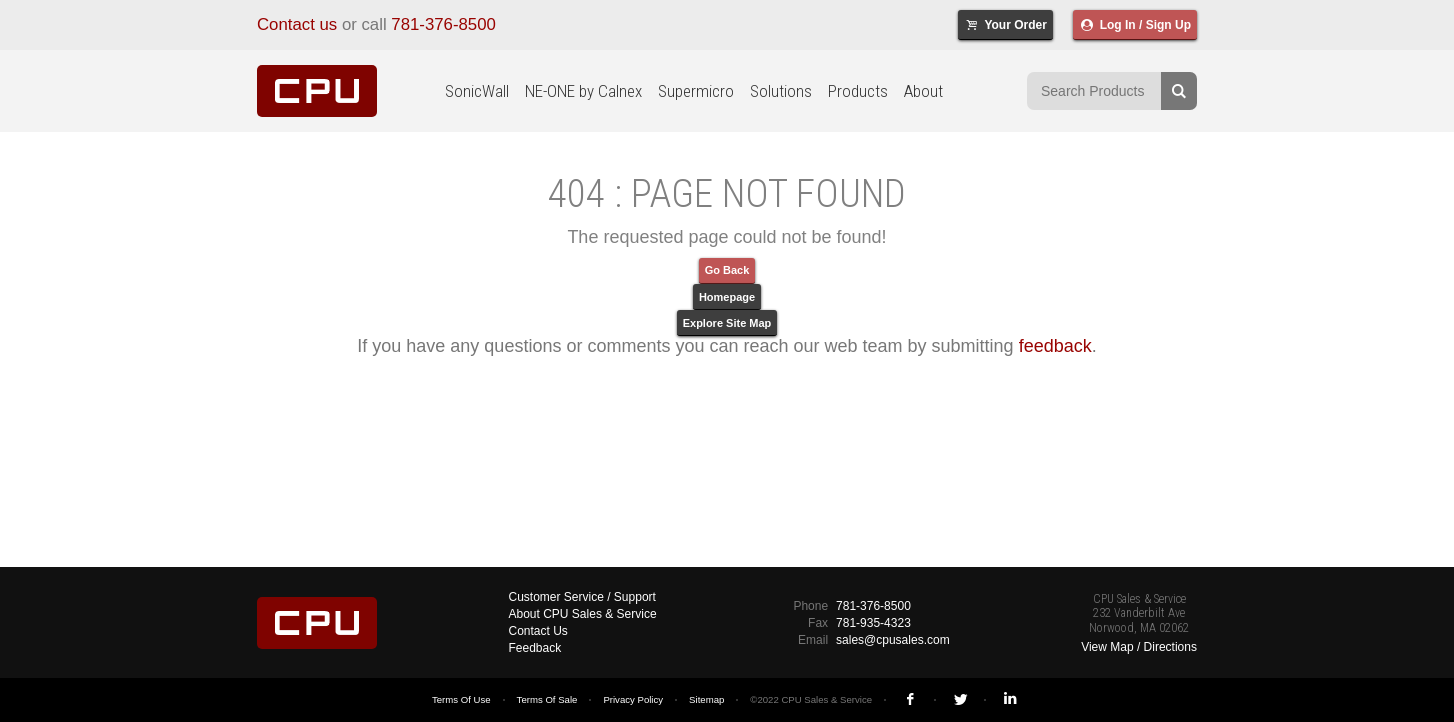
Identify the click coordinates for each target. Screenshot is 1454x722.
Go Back (727, 270)
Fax (818, 623)
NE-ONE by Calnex (583, 91)
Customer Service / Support (582, 597)
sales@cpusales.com (893, 640)
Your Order (1005, 25)
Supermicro (696, 91)
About (923, 91)
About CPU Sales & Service (583, 614)
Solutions (781, 91)
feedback (1055, 346)
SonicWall (477, 91)
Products (858, 91)
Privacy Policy (633, 699)
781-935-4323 (873, 623)
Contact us (297, 24)
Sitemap (706, 699)
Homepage (727, 297)
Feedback (535, 648)
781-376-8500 (443, 24)
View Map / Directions (1139, 647)
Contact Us (538, 631)
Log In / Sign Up (1135, 25)
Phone (810, 606)
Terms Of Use (461, 699)
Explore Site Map (727, 323)
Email (813, 640)
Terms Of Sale (547, 699)
